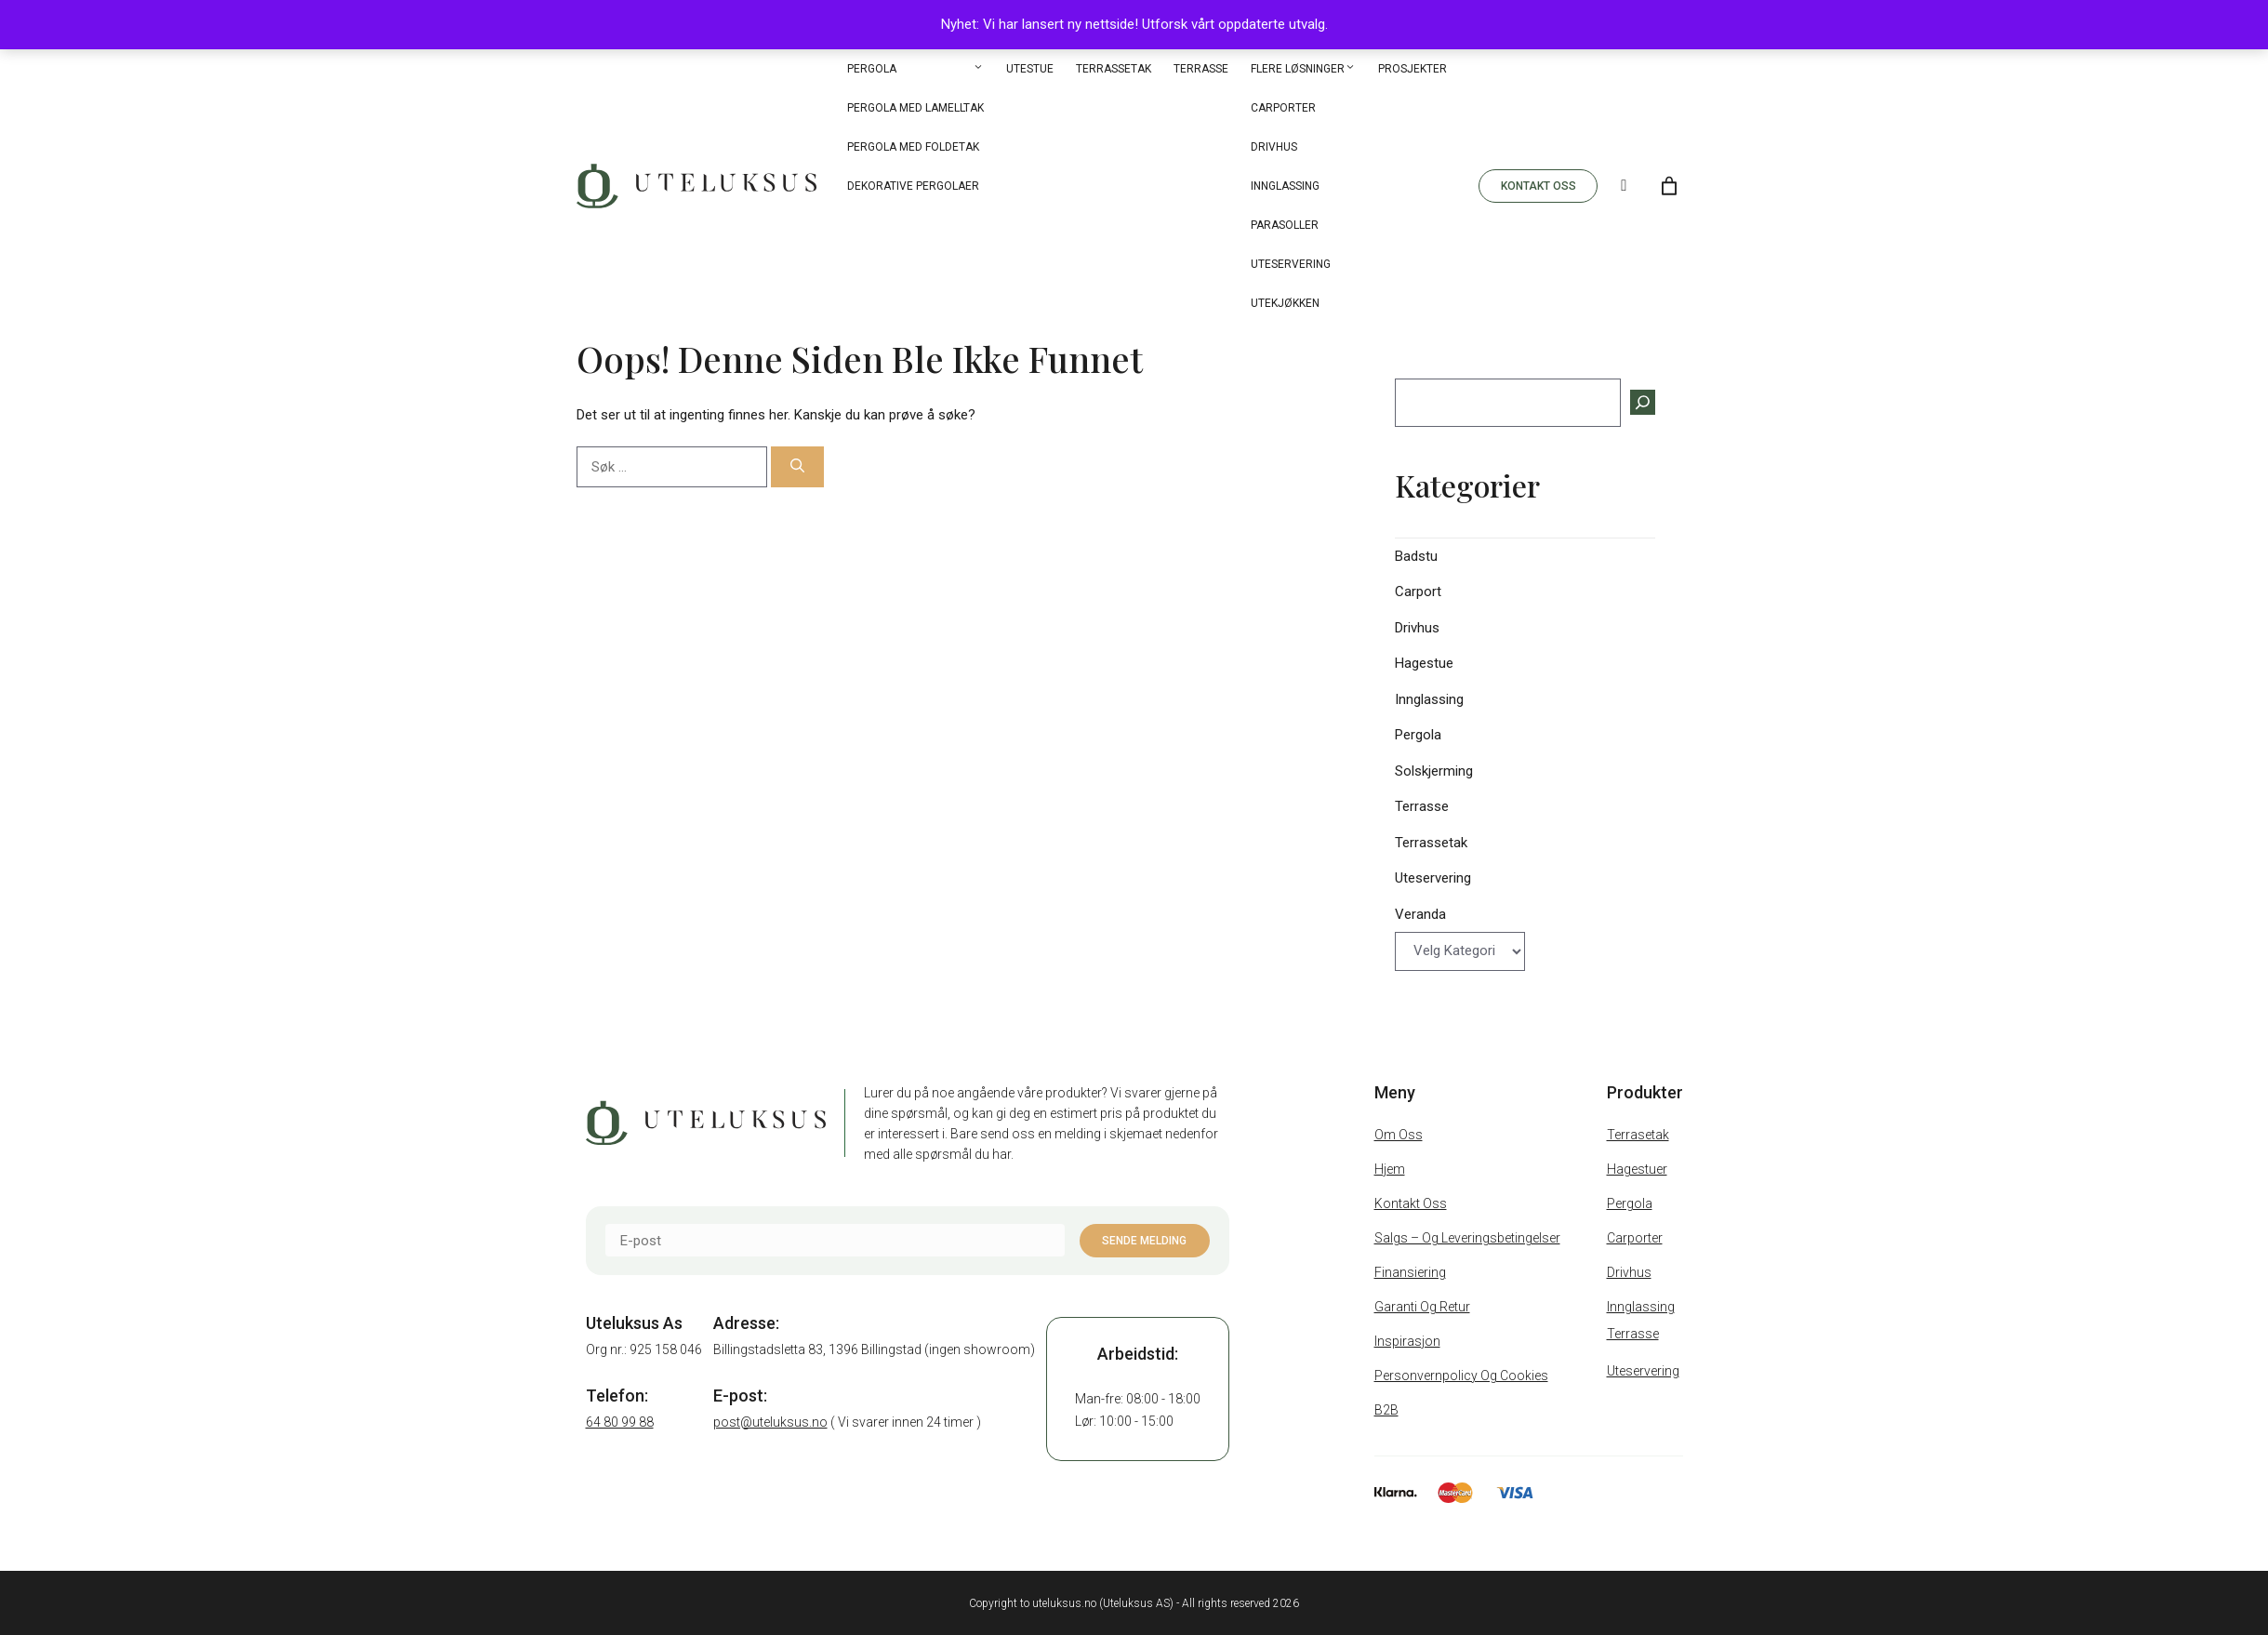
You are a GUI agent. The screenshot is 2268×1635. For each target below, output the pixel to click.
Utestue (1030, 68)
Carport (1418, 591)
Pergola (915, 68)
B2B (1386, 1409)
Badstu (1416, 556)
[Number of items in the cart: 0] (1669, 186)
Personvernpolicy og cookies (1461, 1375)
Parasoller (1285, 225)
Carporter (1283, 107)
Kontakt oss (1410, 1203)
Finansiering (1410, 1272)
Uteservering (1291, 264)
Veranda (1420, 914)
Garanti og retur (1422, 1306)
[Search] (1623, 186)
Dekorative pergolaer (913, 186)
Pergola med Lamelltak (915, 107)
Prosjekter (1412, 68)
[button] (978, 68)
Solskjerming (1434, 771)
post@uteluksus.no (770, 1422)
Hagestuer (1637, 1169)
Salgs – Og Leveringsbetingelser (1467, 1237)
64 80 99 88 (620, 1422)
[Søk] (797, 467)
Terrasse (1201, 68)
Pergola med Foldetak (913, 146)
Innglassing (1285, 186)
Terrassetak (1113, 68)
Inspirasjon (1407, 1341)
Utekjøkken (1285, 303)
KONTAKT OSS (1538, 186)
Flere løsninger (1303, 68)
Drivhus (1274, 146)
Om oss (1398, 1134)
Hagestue (1424, 663)
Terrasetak (1638, 1134)
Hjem (1389, 1169)
